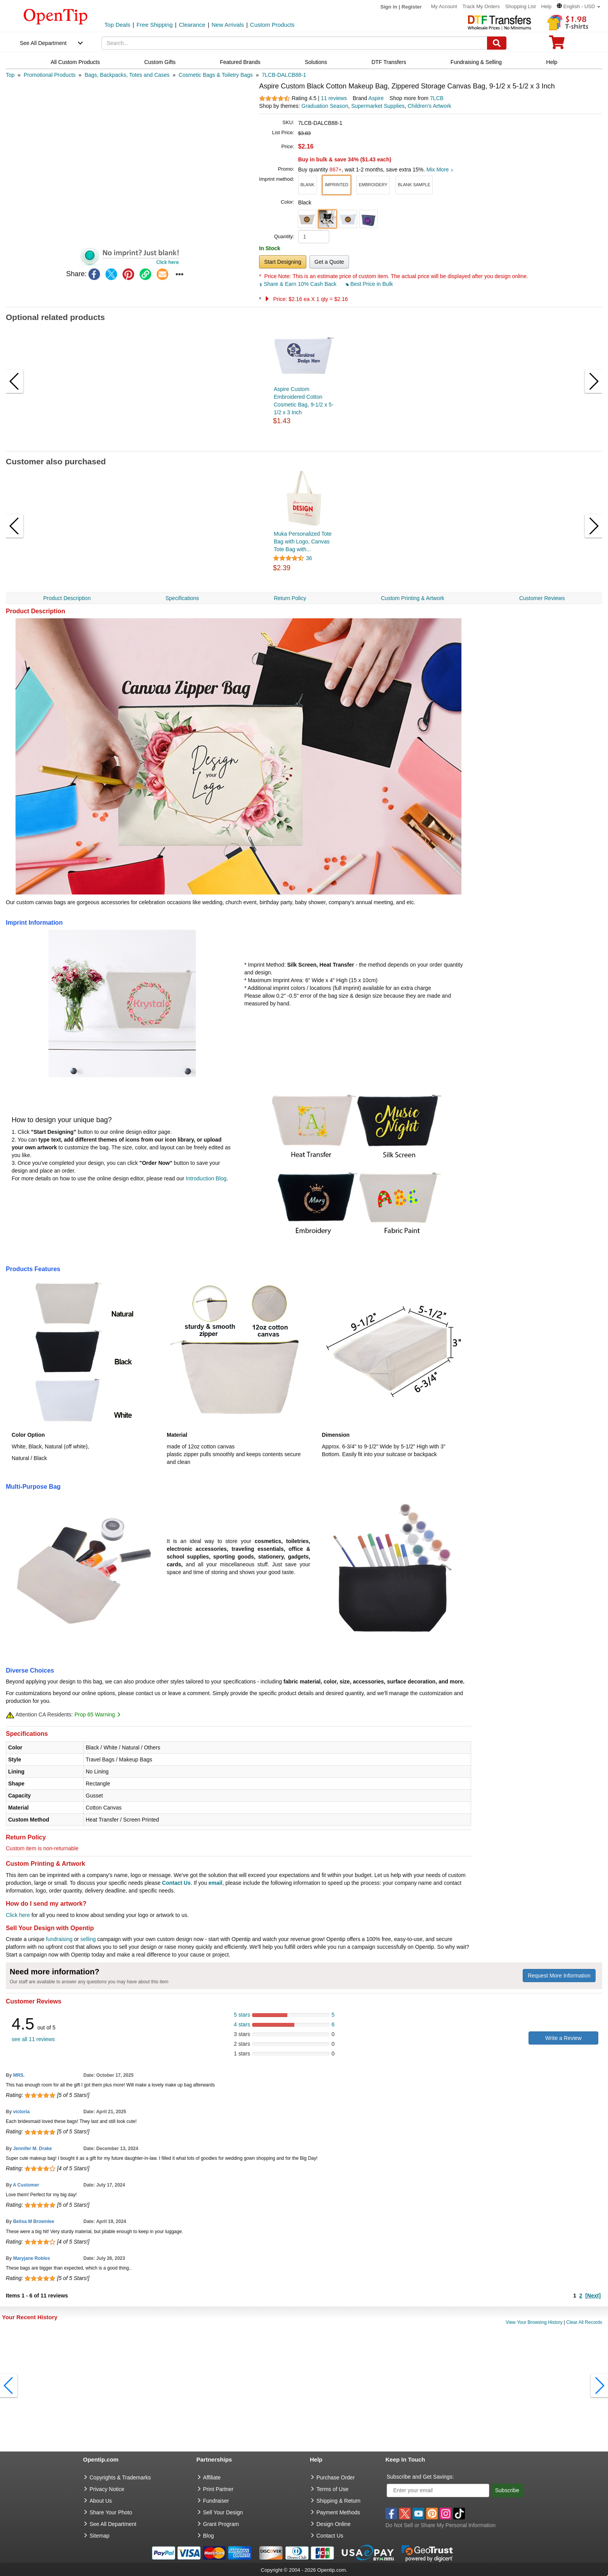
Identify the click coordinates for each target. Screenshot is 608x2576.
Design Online (333, 2524)
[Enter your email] (438, 2490)
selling (88, 1939)
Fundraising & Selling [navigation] (476, 62)
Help (546, 6)
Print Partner (218, 2489)
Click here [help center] (18, 1915)
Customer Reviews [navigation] (542, 598)
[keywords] (294, 43)
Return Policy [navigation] (290, 598)
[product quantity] (313, 236)
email (216, 1883)
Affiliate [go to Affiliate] (212, 2477)
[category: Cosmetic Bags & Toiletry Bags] (216, 75)
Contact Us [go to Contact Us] (329, 2536)
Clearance (192, 24)
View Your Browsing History (534, 2322)
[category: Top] (10, 75)
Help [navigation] (552, 62)
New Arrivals (228, 24)
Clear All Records (584, 2322)
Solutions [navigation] (316, 62)
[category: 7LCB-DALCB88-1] (284, 75)
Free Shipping (154, 24)
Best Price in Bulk (369, 284)
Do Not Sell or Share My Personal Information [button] (440, 2525)
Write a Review (563, 2038)
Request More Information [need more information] (559, 1975)
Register (412, 7)
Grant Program (221, 2524)
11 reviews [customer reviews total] (334, 98)
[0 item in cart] (557, 45)
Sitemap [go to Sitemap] (99, 2536)
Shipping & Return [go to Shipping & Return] (338, 2501)
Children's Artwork (429, 106)
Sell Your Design (223, 2512)
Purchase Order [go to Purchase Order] (335, 2477)
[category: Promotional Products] (50, 75)
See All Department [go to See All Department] (113, 2524)
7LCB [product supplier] (437, 98)
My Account (444, 6)
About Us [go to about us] (101, 2501)
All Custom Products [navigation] (75, 62)
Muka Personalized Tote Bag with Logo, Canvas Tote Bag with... (303, 541)
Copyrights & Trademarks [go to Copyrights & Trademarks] (120, 2477)
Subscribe (507, 2490)
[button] (578, 6)
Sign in (388, 7)
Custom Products (272, 24)
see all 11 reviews (33, 2039)
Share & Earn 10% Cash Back (298, 284)
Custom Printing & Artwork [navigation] (412, 598)
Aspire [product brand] (376, 98)
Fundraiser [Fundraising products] (216, 2501)
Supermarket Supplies (378, 106)
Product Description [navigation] (67, 598)
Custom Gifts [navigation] (160, 62)
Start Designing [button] (282, 262)
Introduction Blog (206, 1178)
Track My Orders (481, 6)
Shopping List (520, 6)
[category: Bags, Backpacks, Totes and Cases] (127, 75)
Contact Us (176, 1883)
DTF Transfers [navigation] (388, 62)
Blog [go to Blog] (208, 2536)
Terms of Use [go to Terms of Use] (332, 2489)
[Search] (496, 43)
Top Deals (117, 24)
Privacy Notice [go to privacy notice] (107, 2489)
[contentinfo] (55, 16)
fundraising (59, 1939)
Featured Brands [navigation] (240, 62)
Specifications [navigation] (182, 598)
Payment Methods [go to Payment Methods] (338, 2512)
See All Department (43, 43)
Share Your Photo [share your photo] (111, 2512)
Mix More (440, 169)
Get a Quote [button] (329, 262)
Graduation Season (324, 106)
